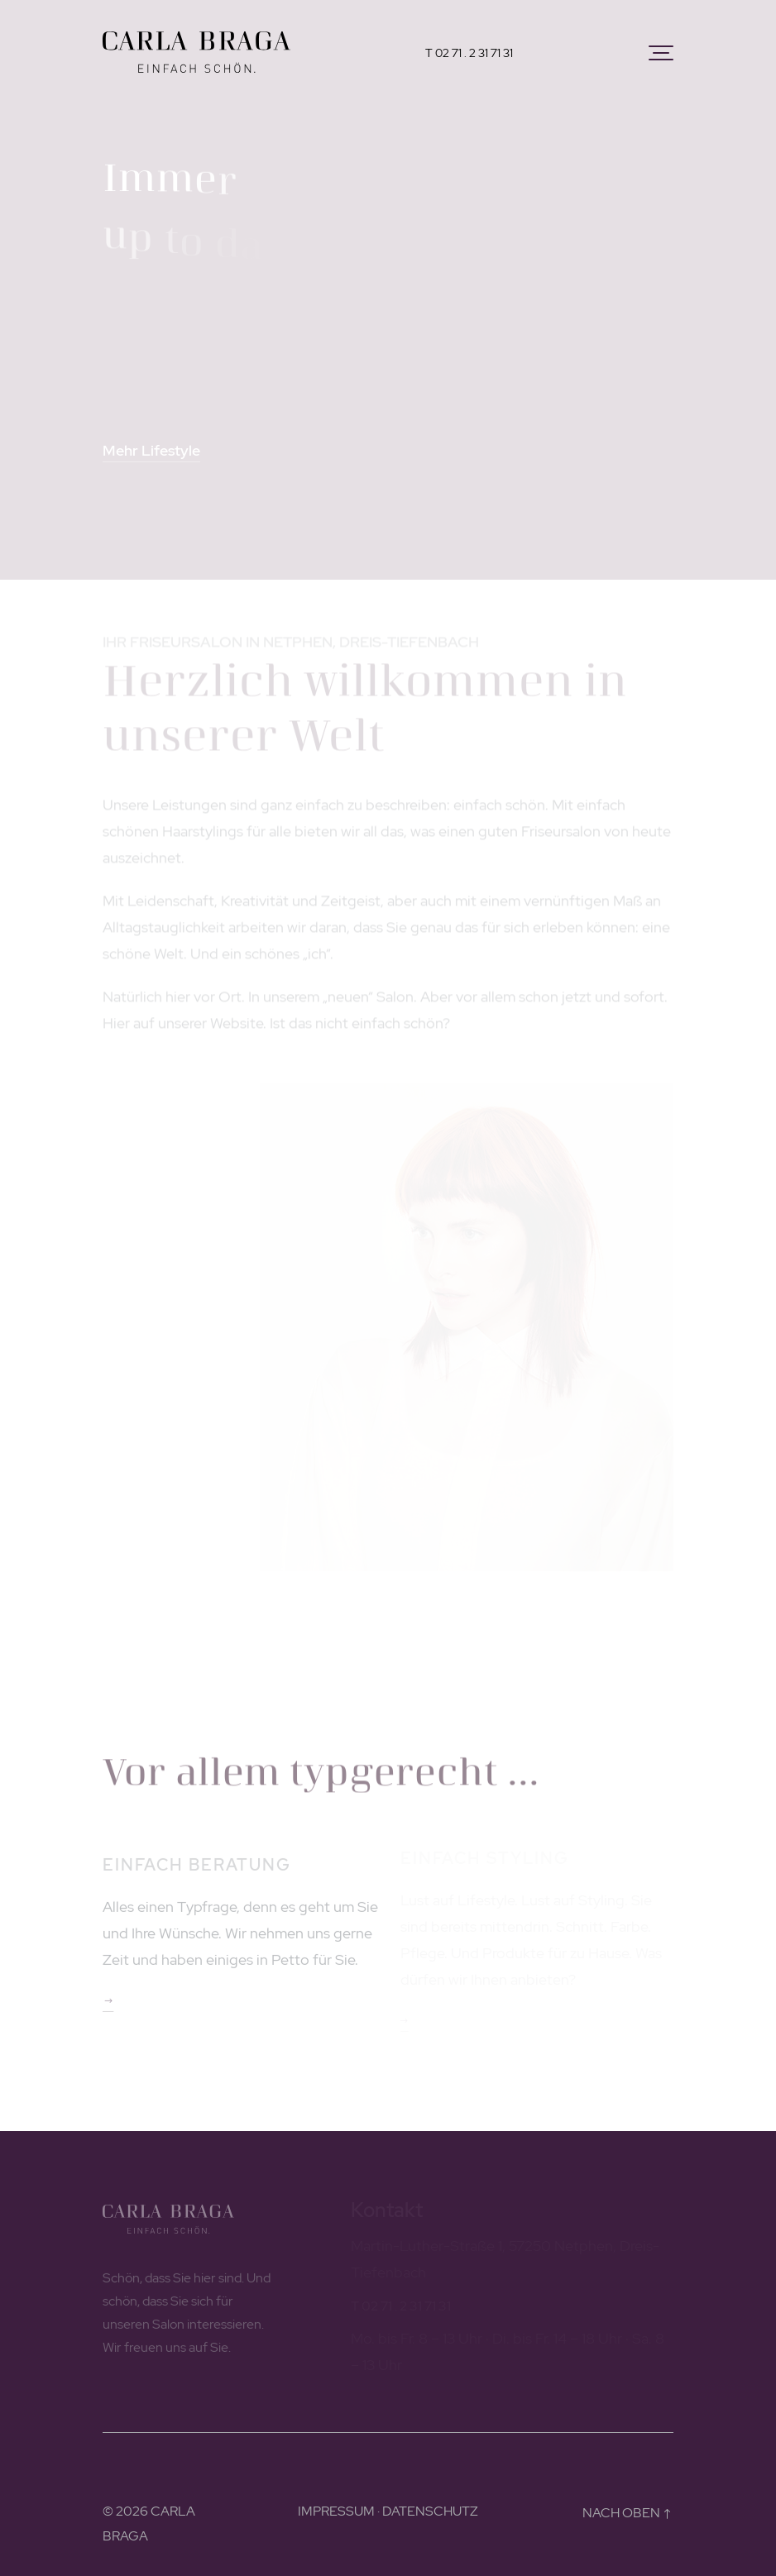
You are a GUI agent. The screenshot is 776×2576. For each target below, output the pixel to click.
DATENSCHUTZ (430, 2511)
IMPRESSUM (336, 2511)
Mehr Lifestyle (151, 450)
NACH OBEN (627, 2512)
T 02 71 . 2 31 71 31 (469, 52)
